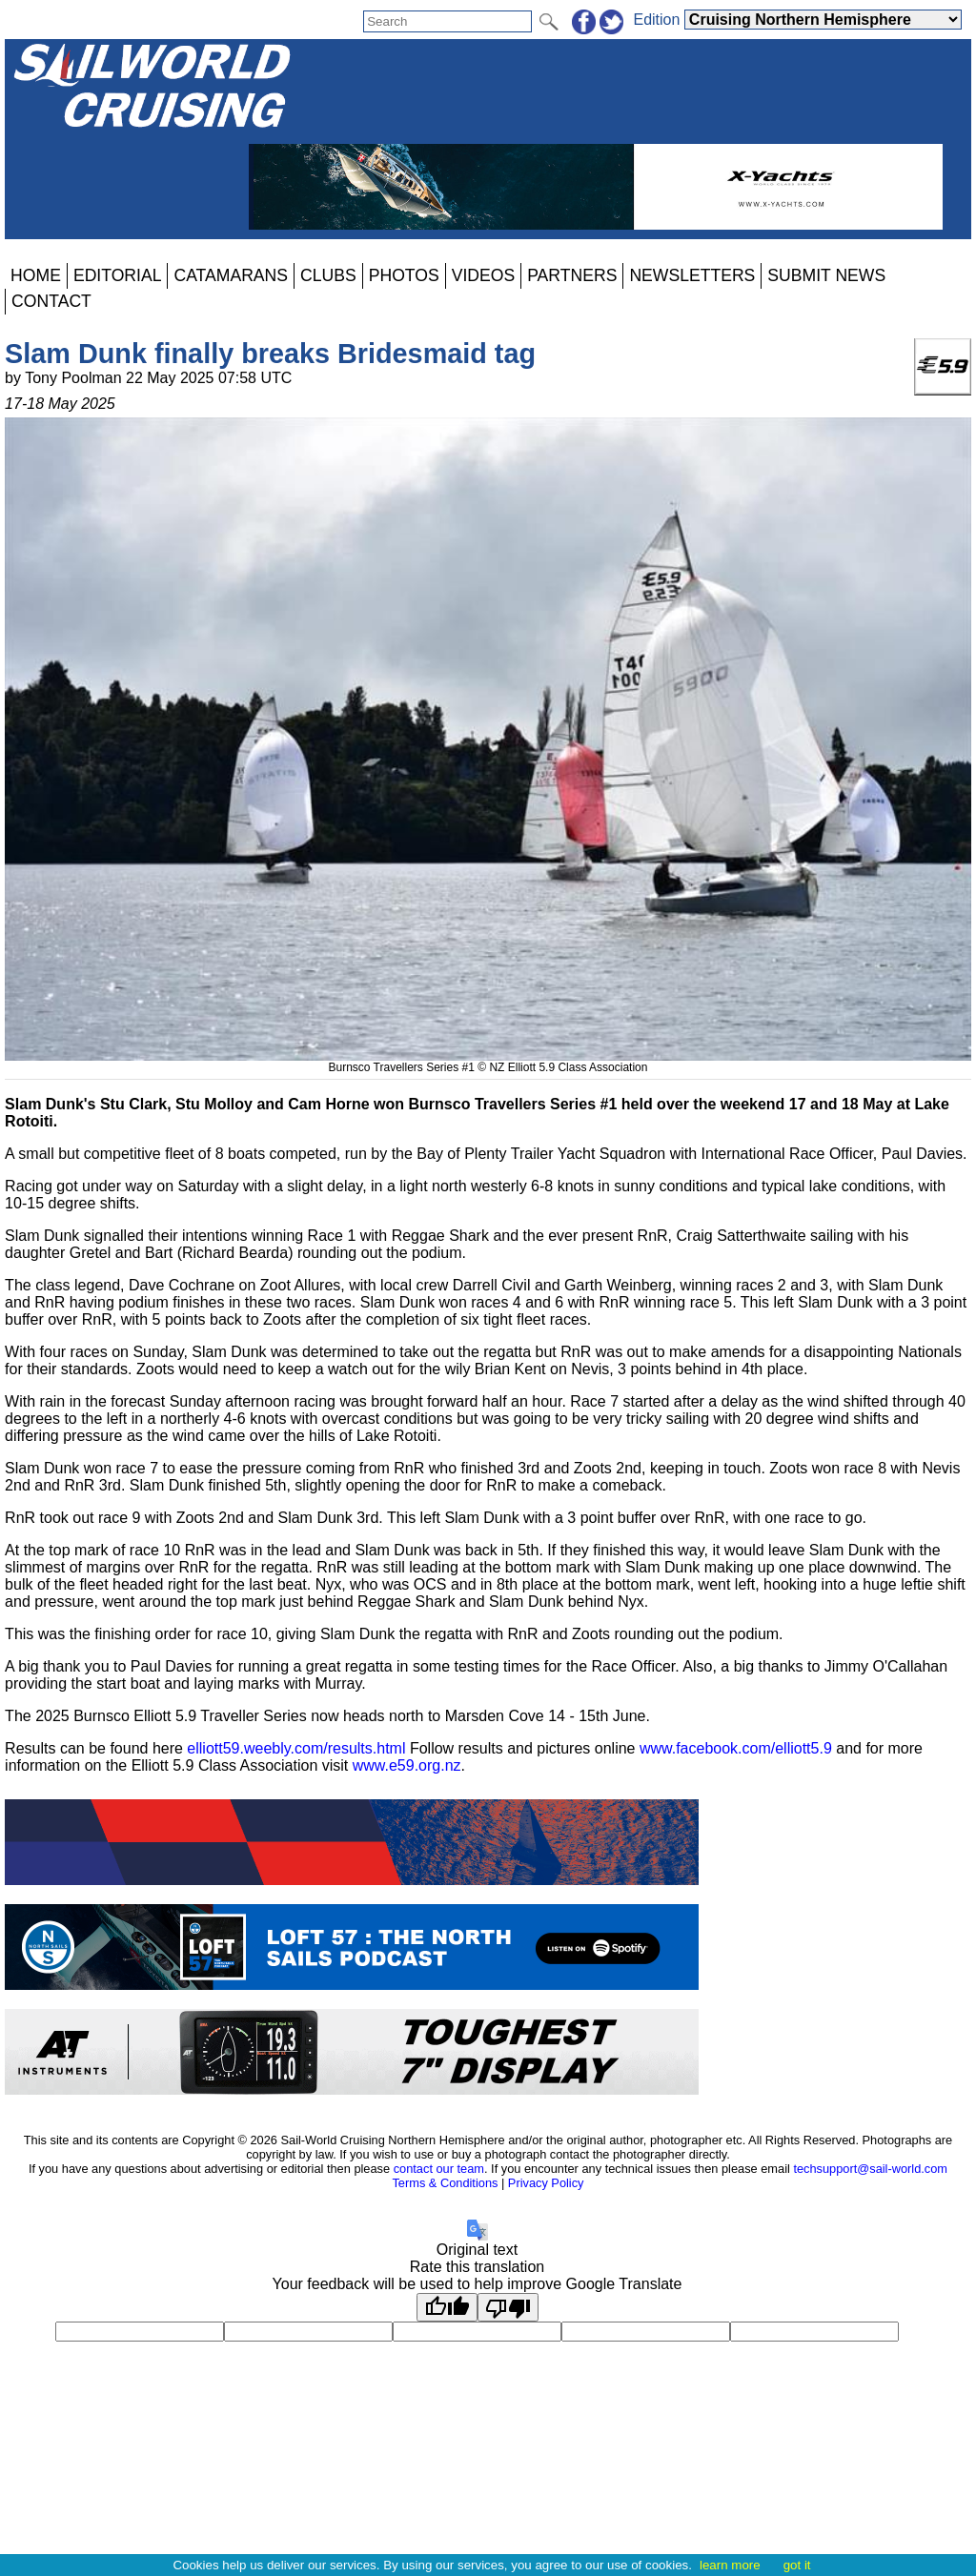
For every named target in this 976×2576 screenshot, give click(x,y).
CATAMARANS (230, 275)
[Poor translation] (508, 2307)
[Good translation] (447, 2307)
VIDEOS (483, 275)
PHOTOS (404, 275)
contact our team (439, 2168)
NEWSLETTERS (692, 275)
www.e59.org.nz (407, 1765)
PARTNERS (572, 275)
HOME (35, 275)
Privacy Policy (546, 2183)
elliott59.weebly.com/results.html (296, 1748)
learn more (730, 2565)
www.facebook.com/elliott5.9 (736, 1748)
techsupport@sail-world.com (870, 2168)
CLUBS (328, 275)
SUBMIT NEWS (826, 275)
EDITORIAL (117, 275)
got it (797, 2565)
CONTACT (51, 301)
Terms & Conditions (445, 2183)
